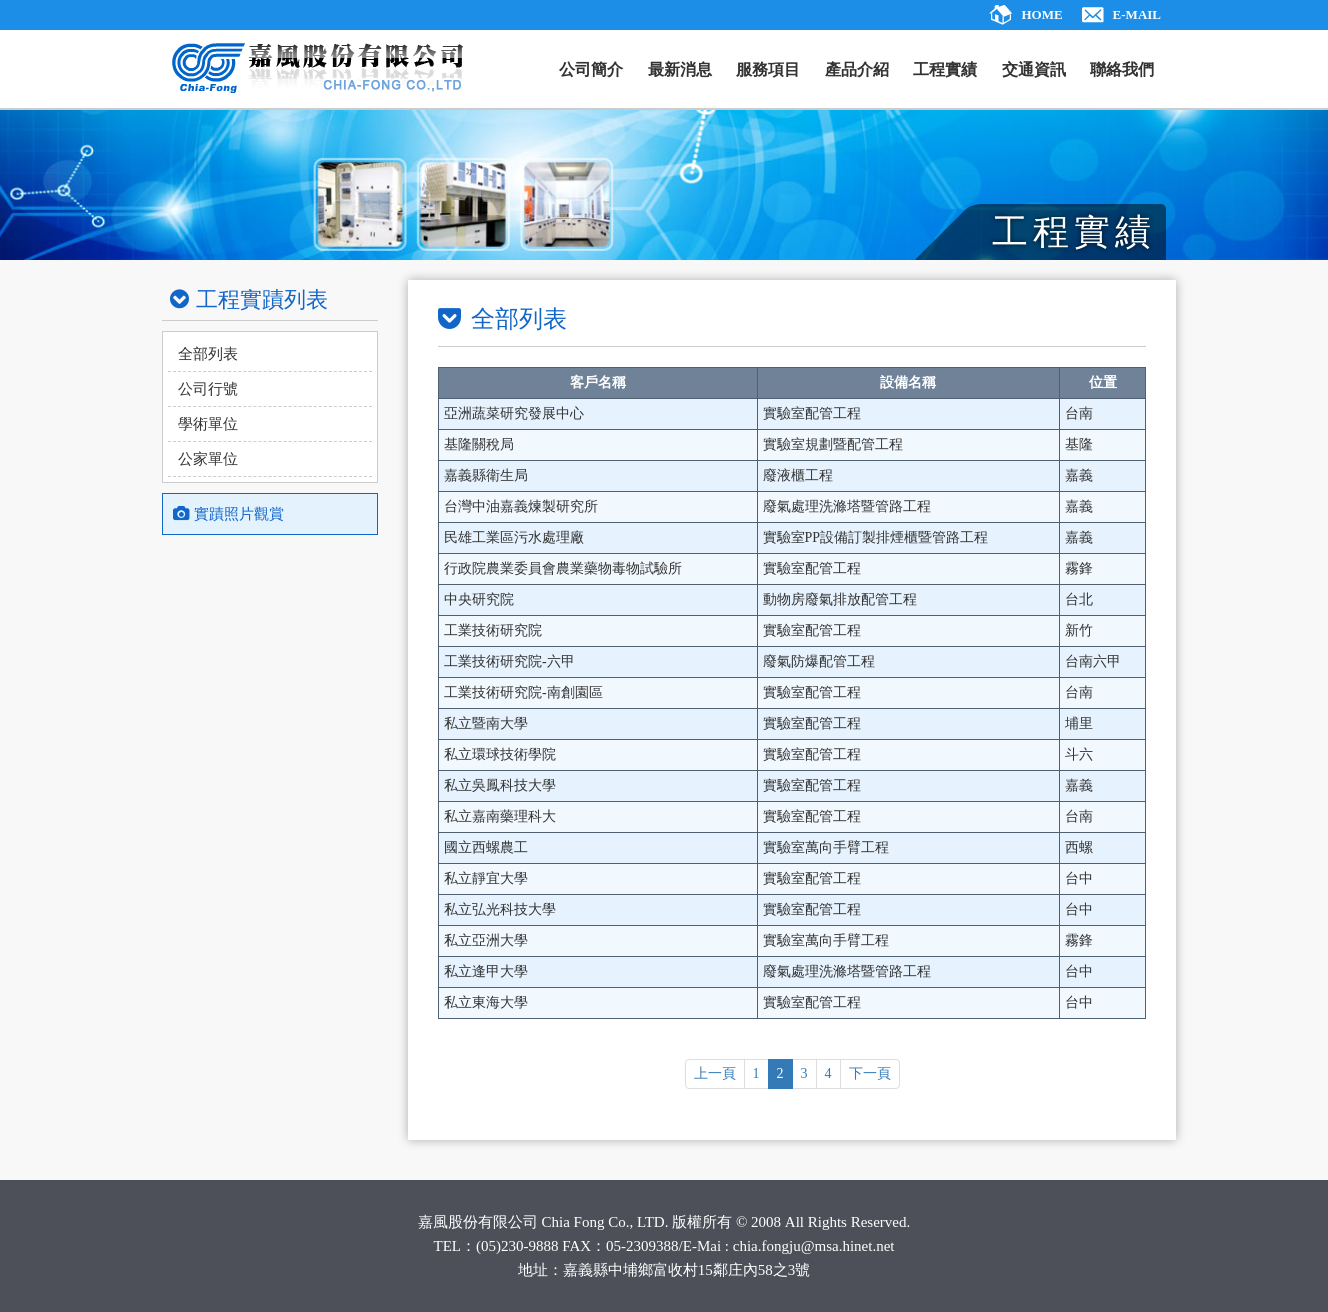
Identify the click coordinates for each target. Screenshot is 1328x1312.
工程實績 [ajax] (945, 69)
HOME (1041, 14)
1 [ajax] (756, 1073)
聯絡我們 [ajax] (1122, 69)
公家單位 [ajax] (208, 459)
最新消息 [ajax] (680, 69)
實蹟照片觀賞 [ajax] (228, 514)
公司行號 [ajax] (208, 389)
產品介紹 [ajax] (857, 69)
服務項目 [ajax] (768, 69)
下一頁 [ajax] (870, 1073)
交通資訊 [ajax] (1034, 69)
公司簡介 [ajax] (591, 69)
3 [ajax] (804, 1073)
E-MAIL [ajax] (1137, 14)
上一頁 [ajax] (715, 1073)
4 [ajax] (828, 1073)
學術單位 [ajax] (208, 424)
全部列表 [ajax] (208, 354)
